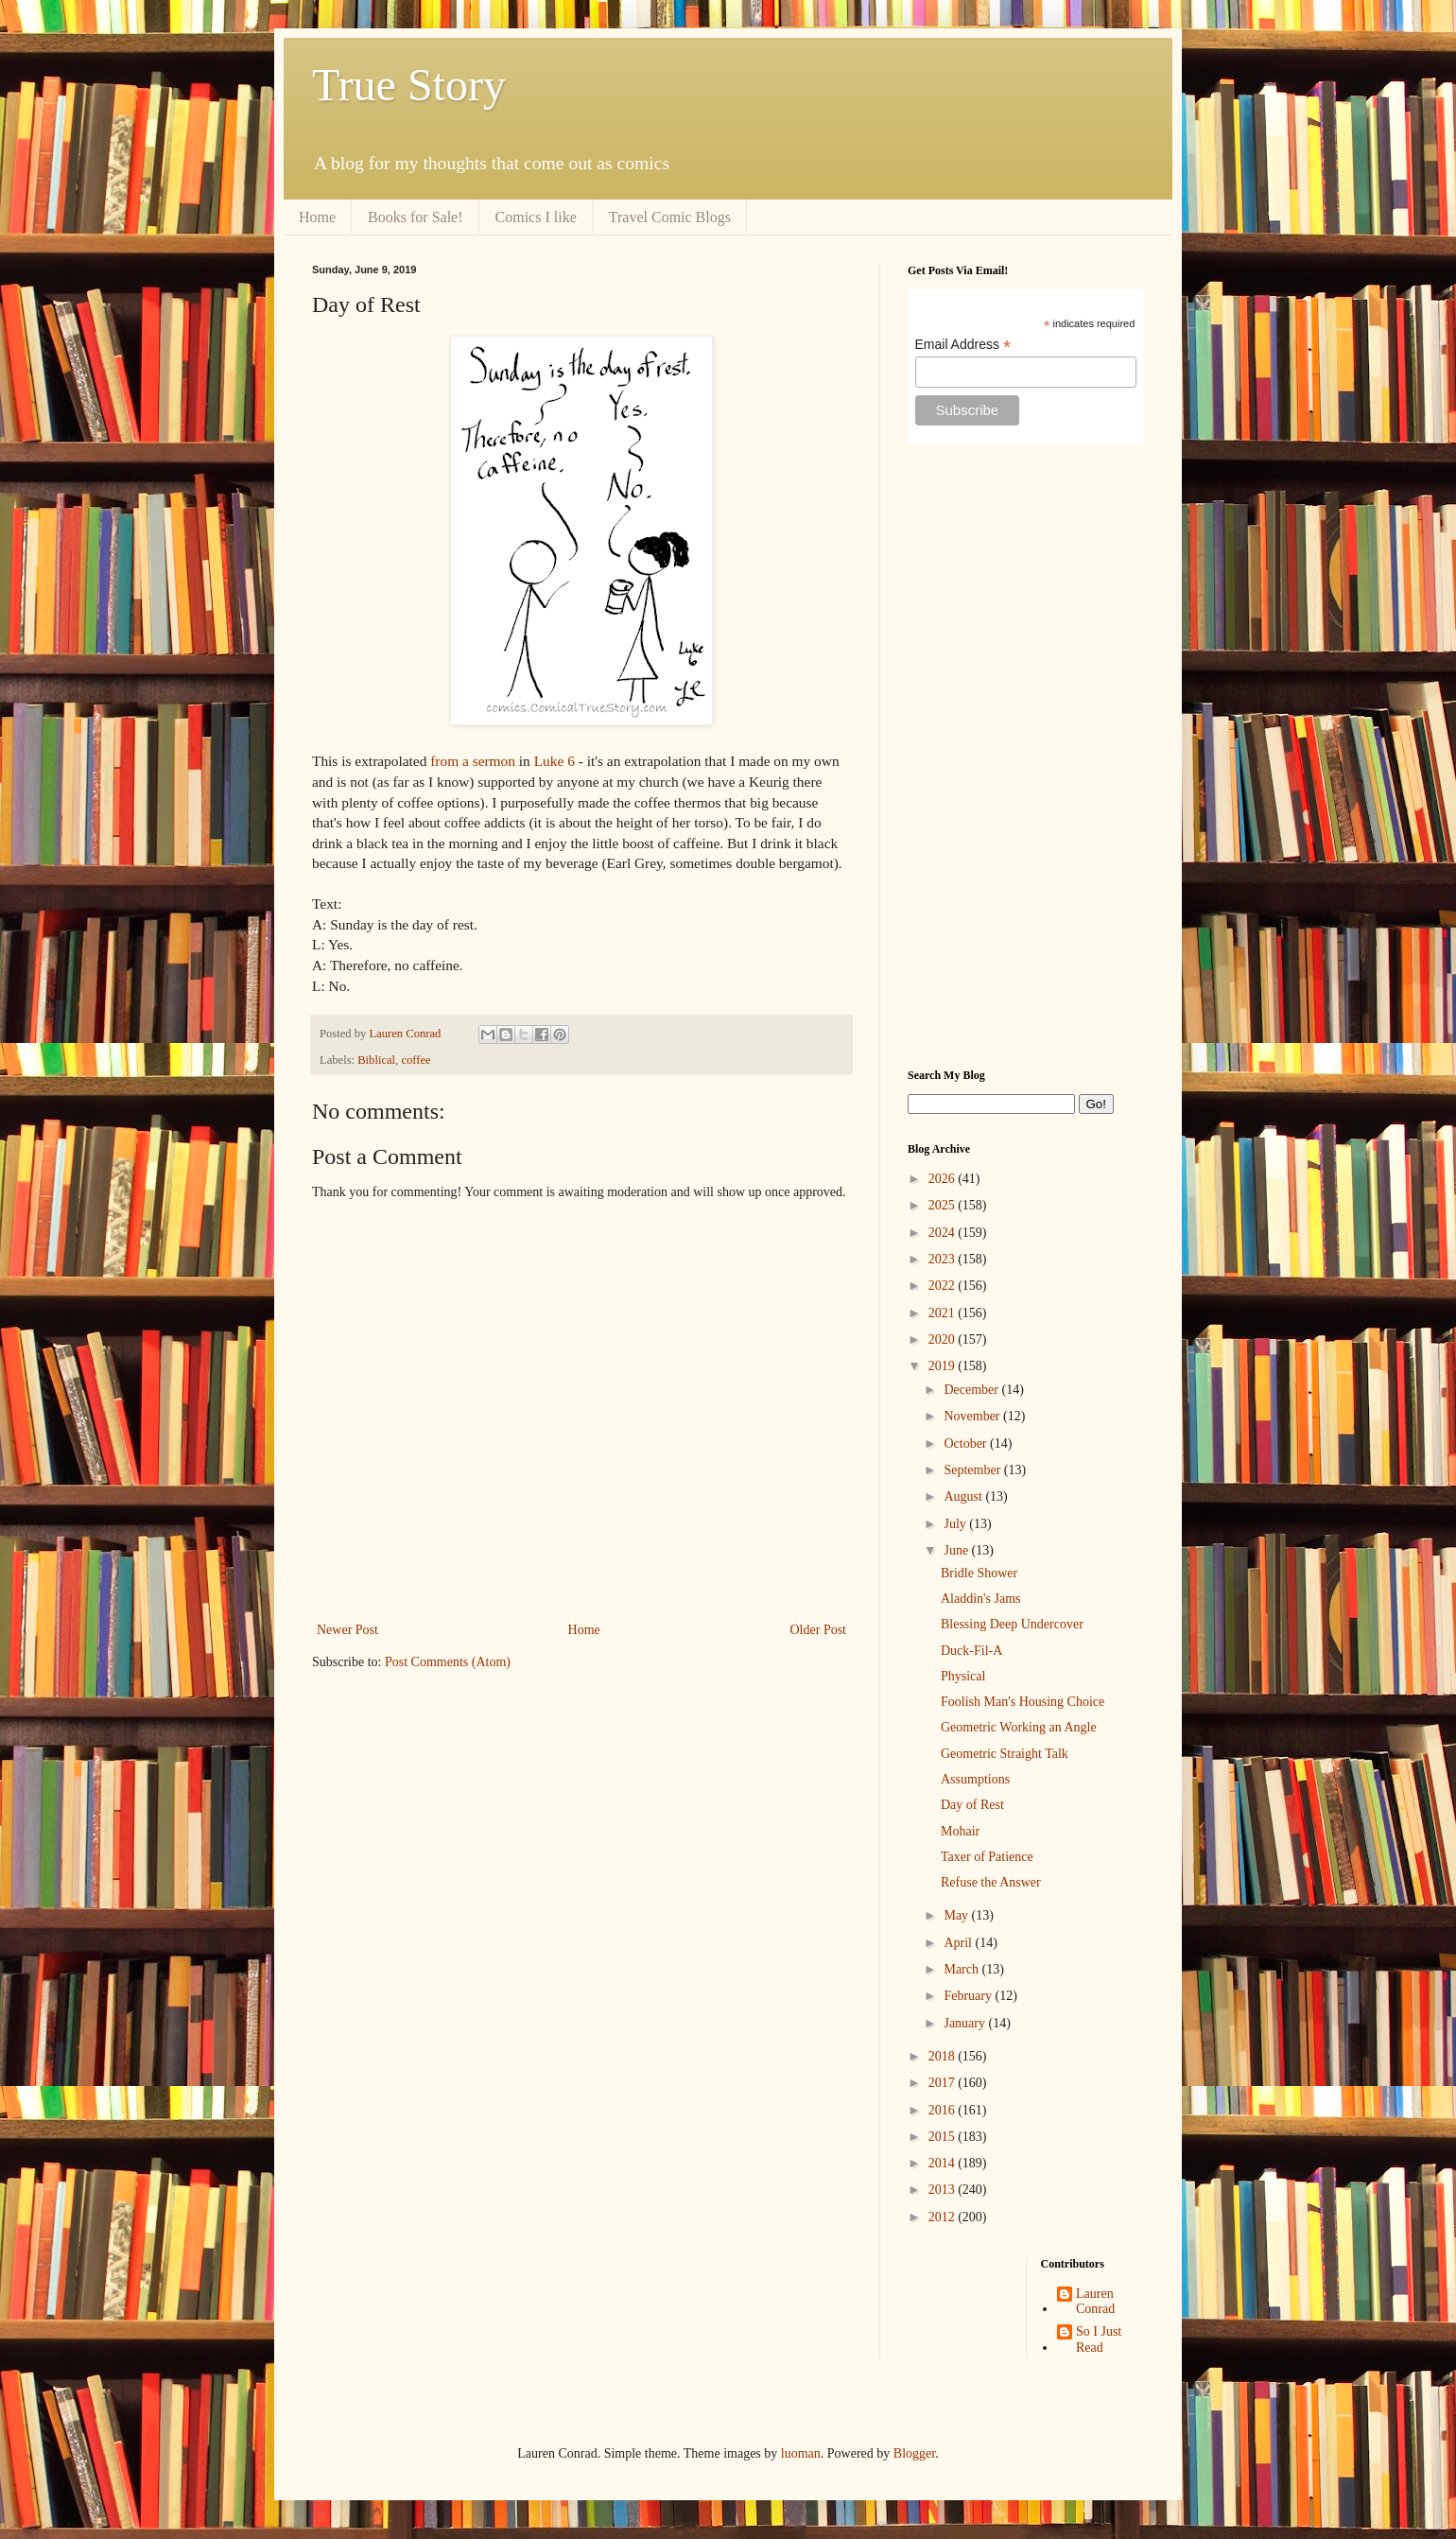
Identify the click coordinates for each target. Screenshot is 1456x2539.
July (956, 1524)
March (962, 1969)
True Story (409, 85)
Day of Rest (972, 1805)
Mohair (960, 1831)
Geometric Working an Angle (1019, 1727)
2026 (943, 1179)
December (972, 1390)
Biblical (376, 1060)
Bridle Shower (979, 1573)
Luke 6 (554, 761)
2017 (943, 2083)
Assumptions (975, 1779)
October (967, 1443)
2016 (943, 2110)
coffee (415, 1060)
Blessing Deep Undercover (1012, 1624)
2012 (943, 2217)
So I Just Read (1098, 2339)
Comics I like (536, 217)
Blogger (914, 2453)
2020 (943, 1339)
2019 (943, 1366)
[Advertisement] (1026, 756)
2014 (943, 2163)
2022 (943, 1285)
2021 (943, 1313)
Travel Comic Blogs (670, 217)
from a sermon (472, 761)
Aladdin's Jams (981, 1598)
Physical (963, 1676)
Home (317, 217)
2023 (943, 1259)
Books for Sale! (415, 217)
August (964, 1496)
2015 (943, 2137)
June (957, 1550)
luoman (801, 2453)
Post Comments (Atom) (448, 1662)
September (973, 1470)
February (969, 1996)
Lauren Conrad (1095, 2302)
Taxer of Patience (987, 1857)
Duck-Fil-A (971, 1650)
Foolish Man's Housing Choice (1022, 1702)
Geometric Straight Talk (1004, 1754)
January (966, 2023)
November (973, 1416)
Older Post (818, 1630)
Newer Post (347, 1630)
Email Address (963, 345)
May (957, 1915)
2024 (943, 1233)
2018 (943, 2056)
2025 (943, 1205)
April (959, 1943)
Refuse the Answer (991, 1882)
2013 (943, 2189)
